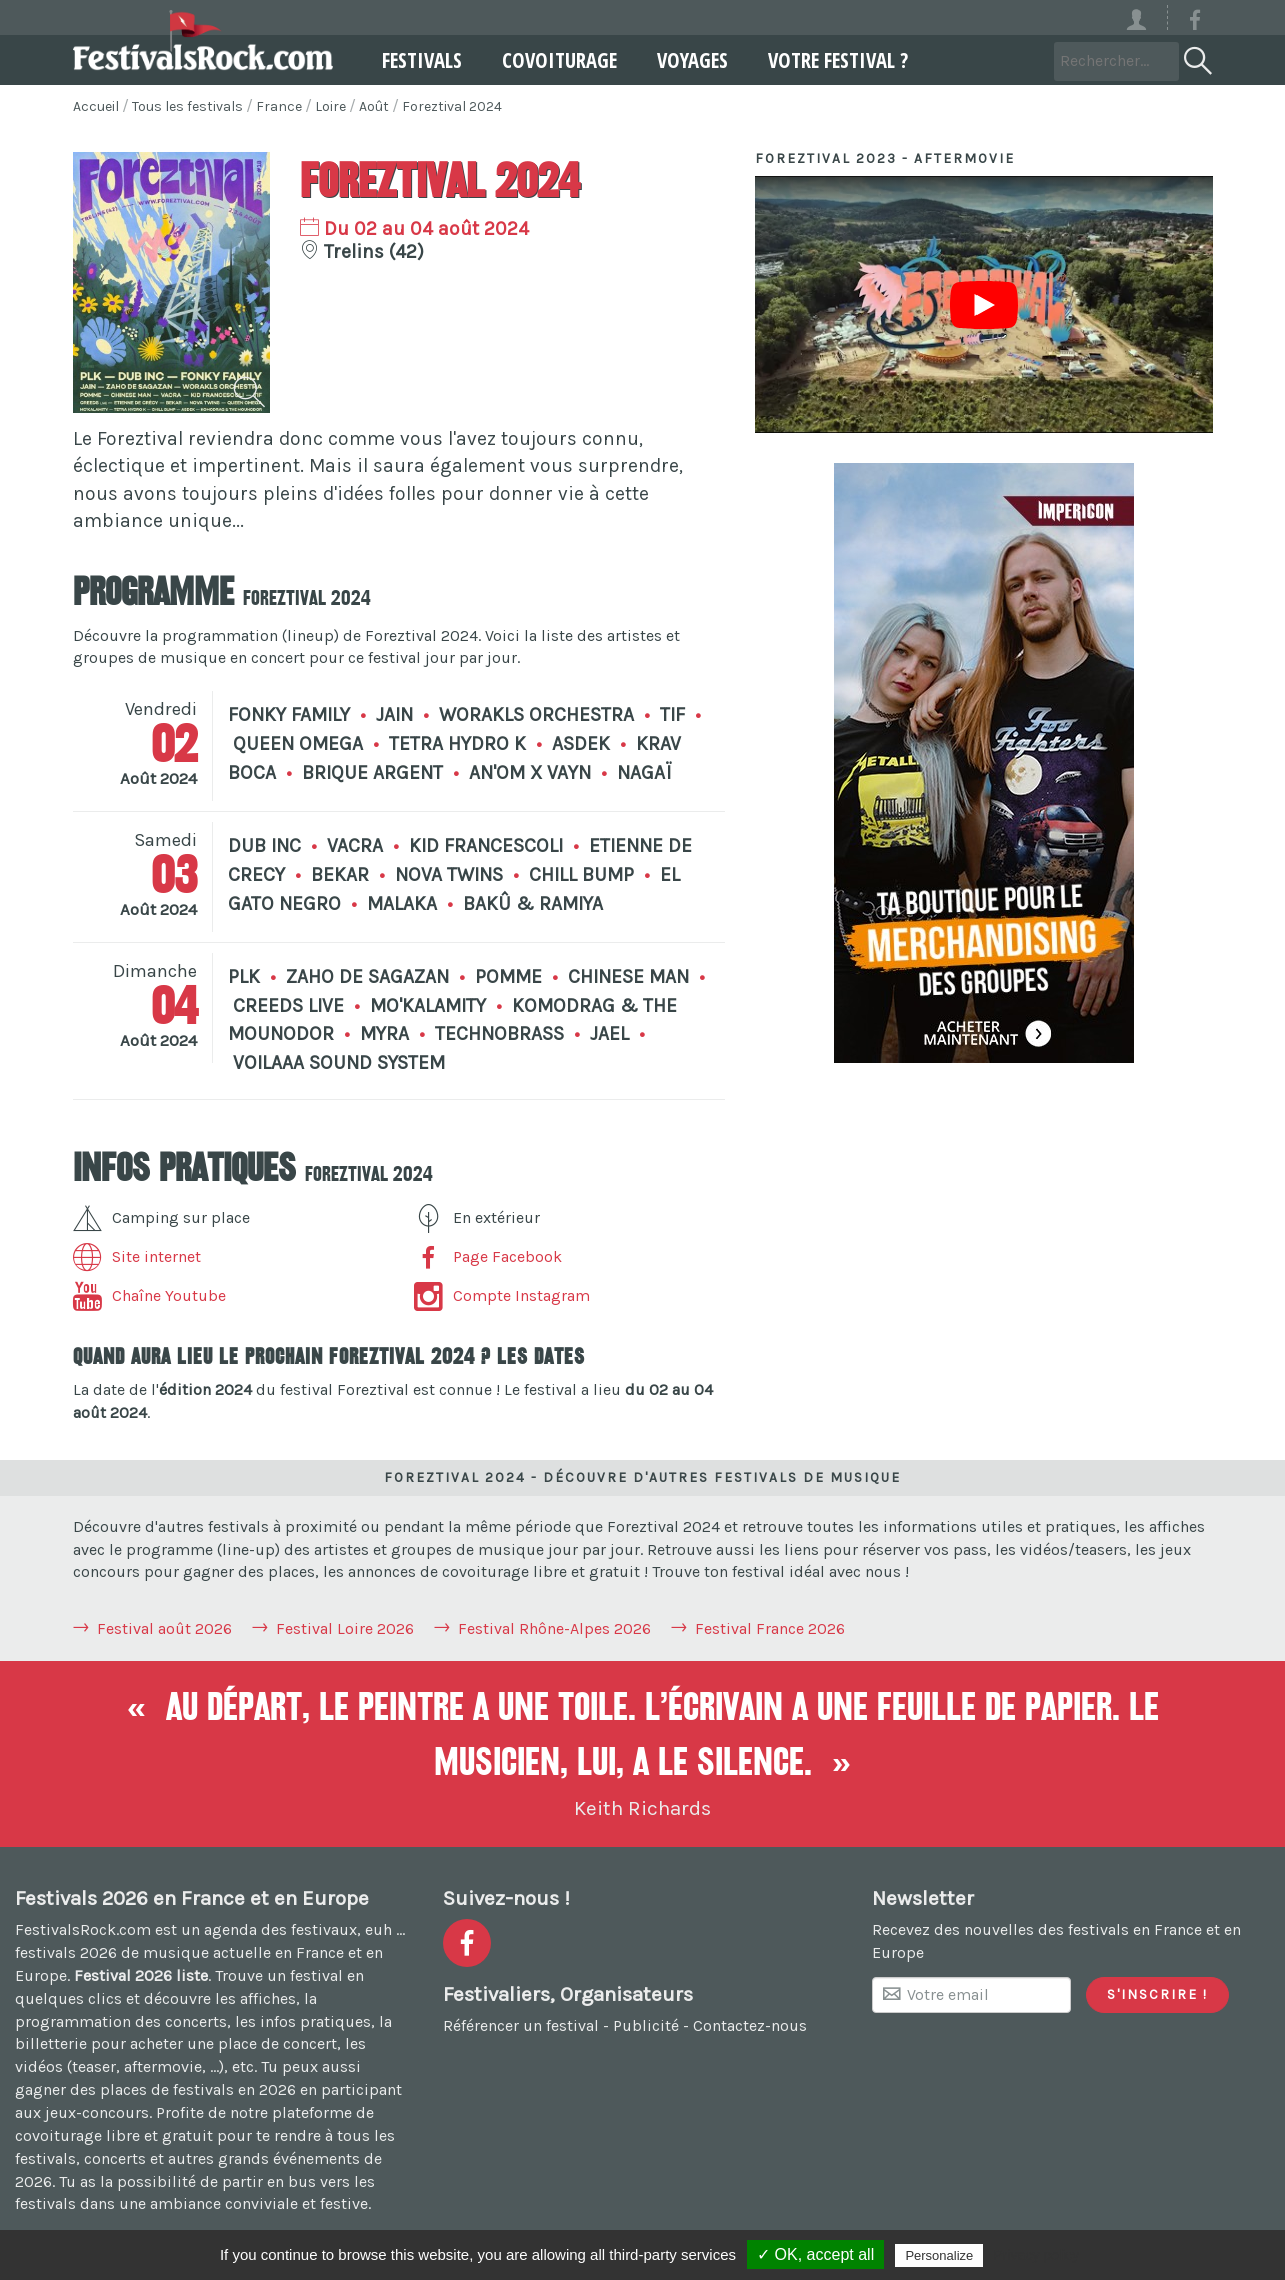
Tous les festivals (187, 106)
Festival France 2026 (770, 1628)
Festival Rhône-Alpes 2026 (554, 1628)
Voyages (683, 60)
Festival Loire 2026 (345, 1628)
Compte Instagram (502, 1295)
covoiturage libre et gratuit (114, 2135)
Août (374, 106)
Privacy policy (1036, 2255)
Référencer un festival (521, 2025)
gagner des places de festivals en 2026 (155, 2089)
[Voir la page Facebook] (1195, 23)
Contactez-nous (750, 2025)
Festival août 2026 (164, 1628)
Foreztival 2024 (452, 106)
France (279, 106)
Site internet (137, 1256)
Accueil (96, 106)
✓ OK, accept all (815, 2254)
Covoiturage (550, 60)
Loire (330, 106)
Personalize (939, 2255)
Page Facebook (488, 1256)
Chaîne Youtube (149, 1295)
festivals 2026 (66, 1952)
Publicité (646, 2025)
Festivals (413, 60)
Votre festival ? (829, 60)
